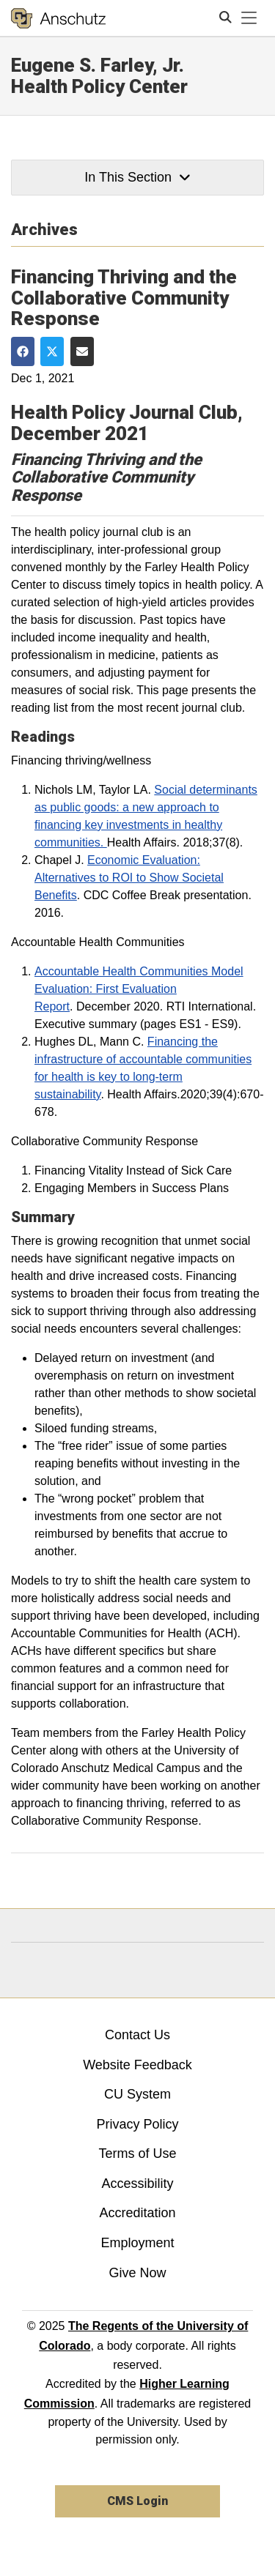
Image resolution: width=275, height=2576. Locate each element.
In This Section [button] (137, 177)
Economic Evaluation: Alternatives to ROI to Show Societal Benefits (129, 877)
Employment (137, 2243)
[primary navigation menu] (249, 18)
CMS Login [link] (137, 2501)
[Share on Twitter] (52, 351)
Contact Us (137, 2035)
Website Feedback (137, 2065)
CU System (137, 2094)
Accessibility (137, 2183)
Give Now (137, 2273)
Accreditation (137, 2212)
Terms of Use (137, 2153)
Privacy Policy (137, 2124)
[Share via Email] (82, 351)
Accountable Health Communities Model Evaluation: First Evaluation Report (138, 989)
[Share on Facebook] (22, 351)
